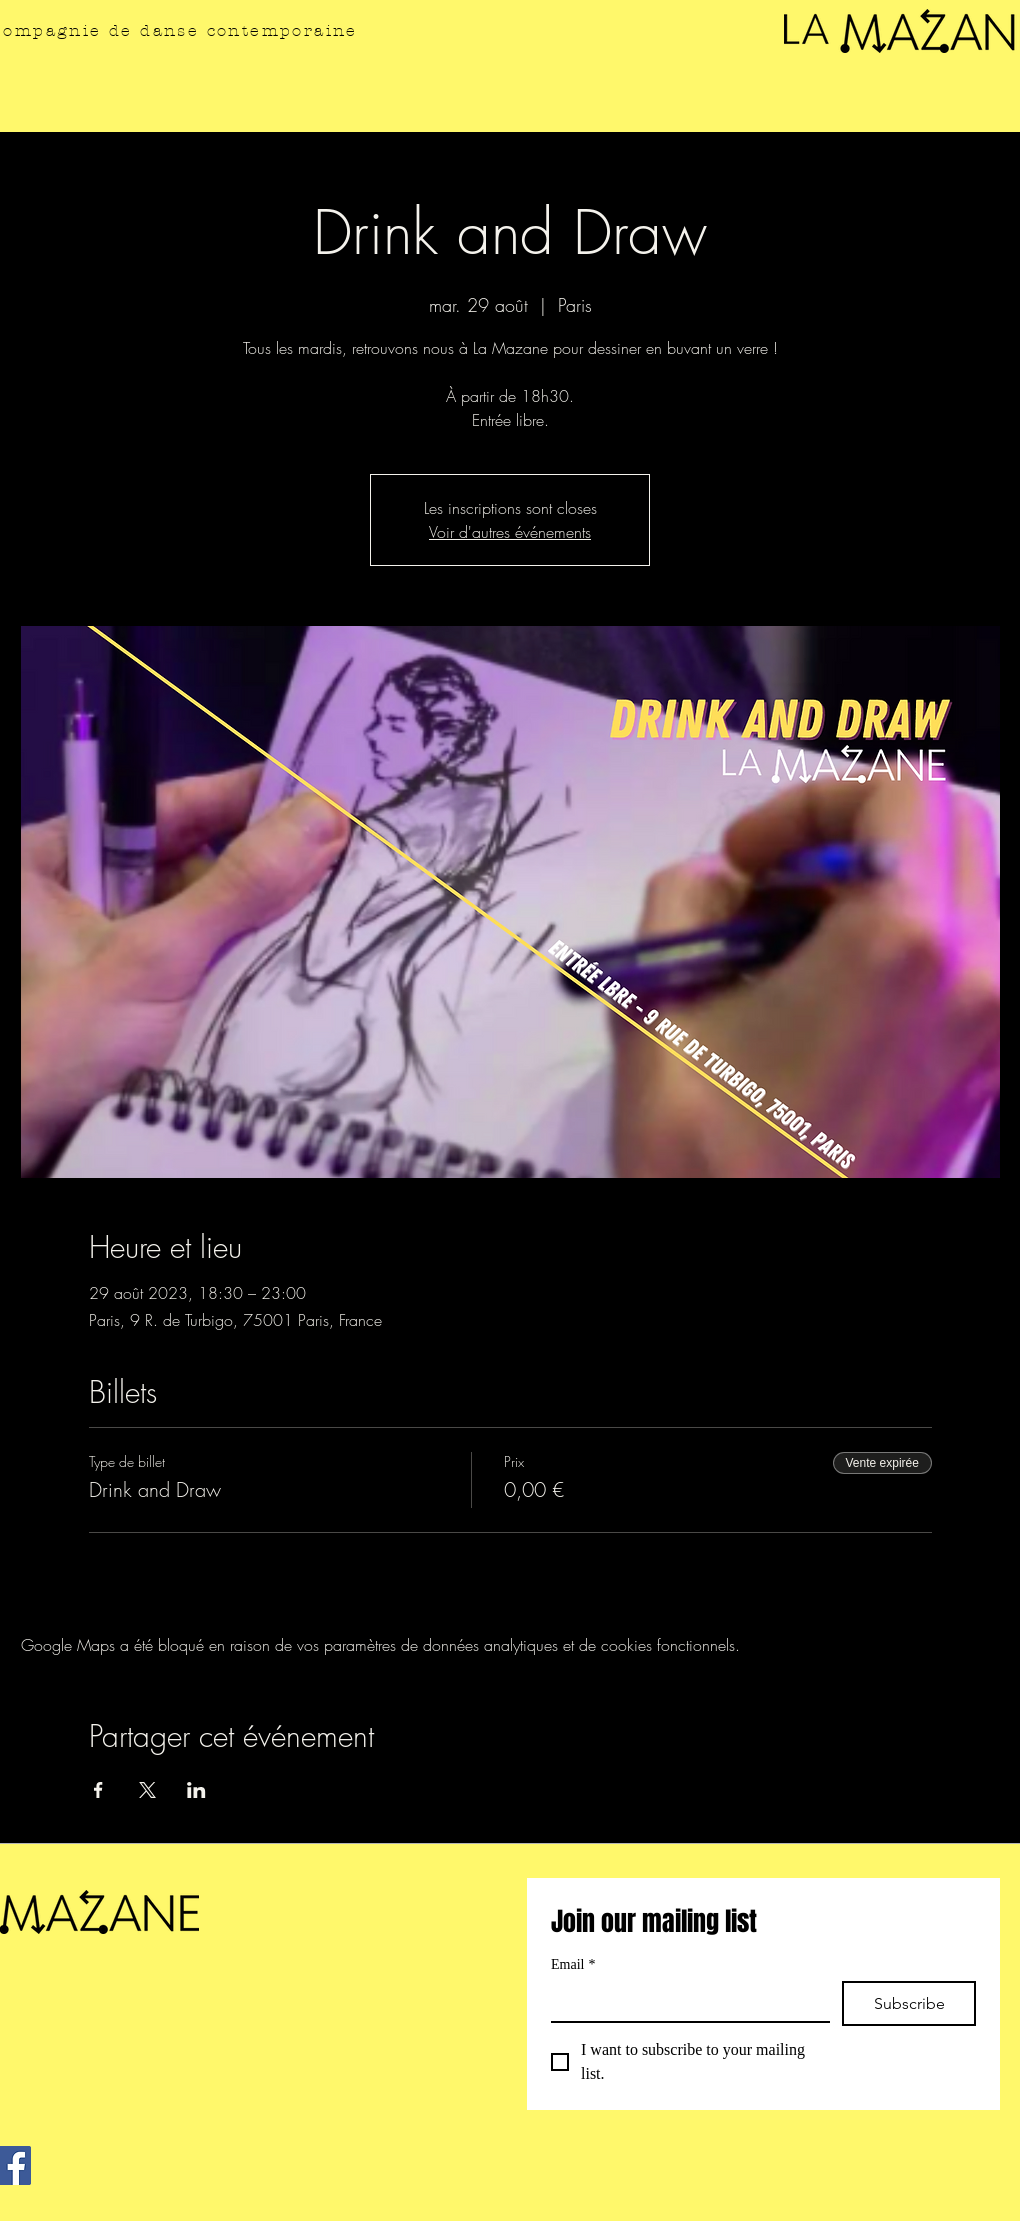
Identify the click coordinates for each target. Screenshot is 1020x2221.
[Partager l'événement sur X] (147, 1790)
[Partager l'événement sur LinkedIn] (196, 1790)
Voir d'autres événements (510, 532)
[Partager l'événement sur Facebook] (98, 1790)
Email (573, 1964)
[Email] (684, 2001)
